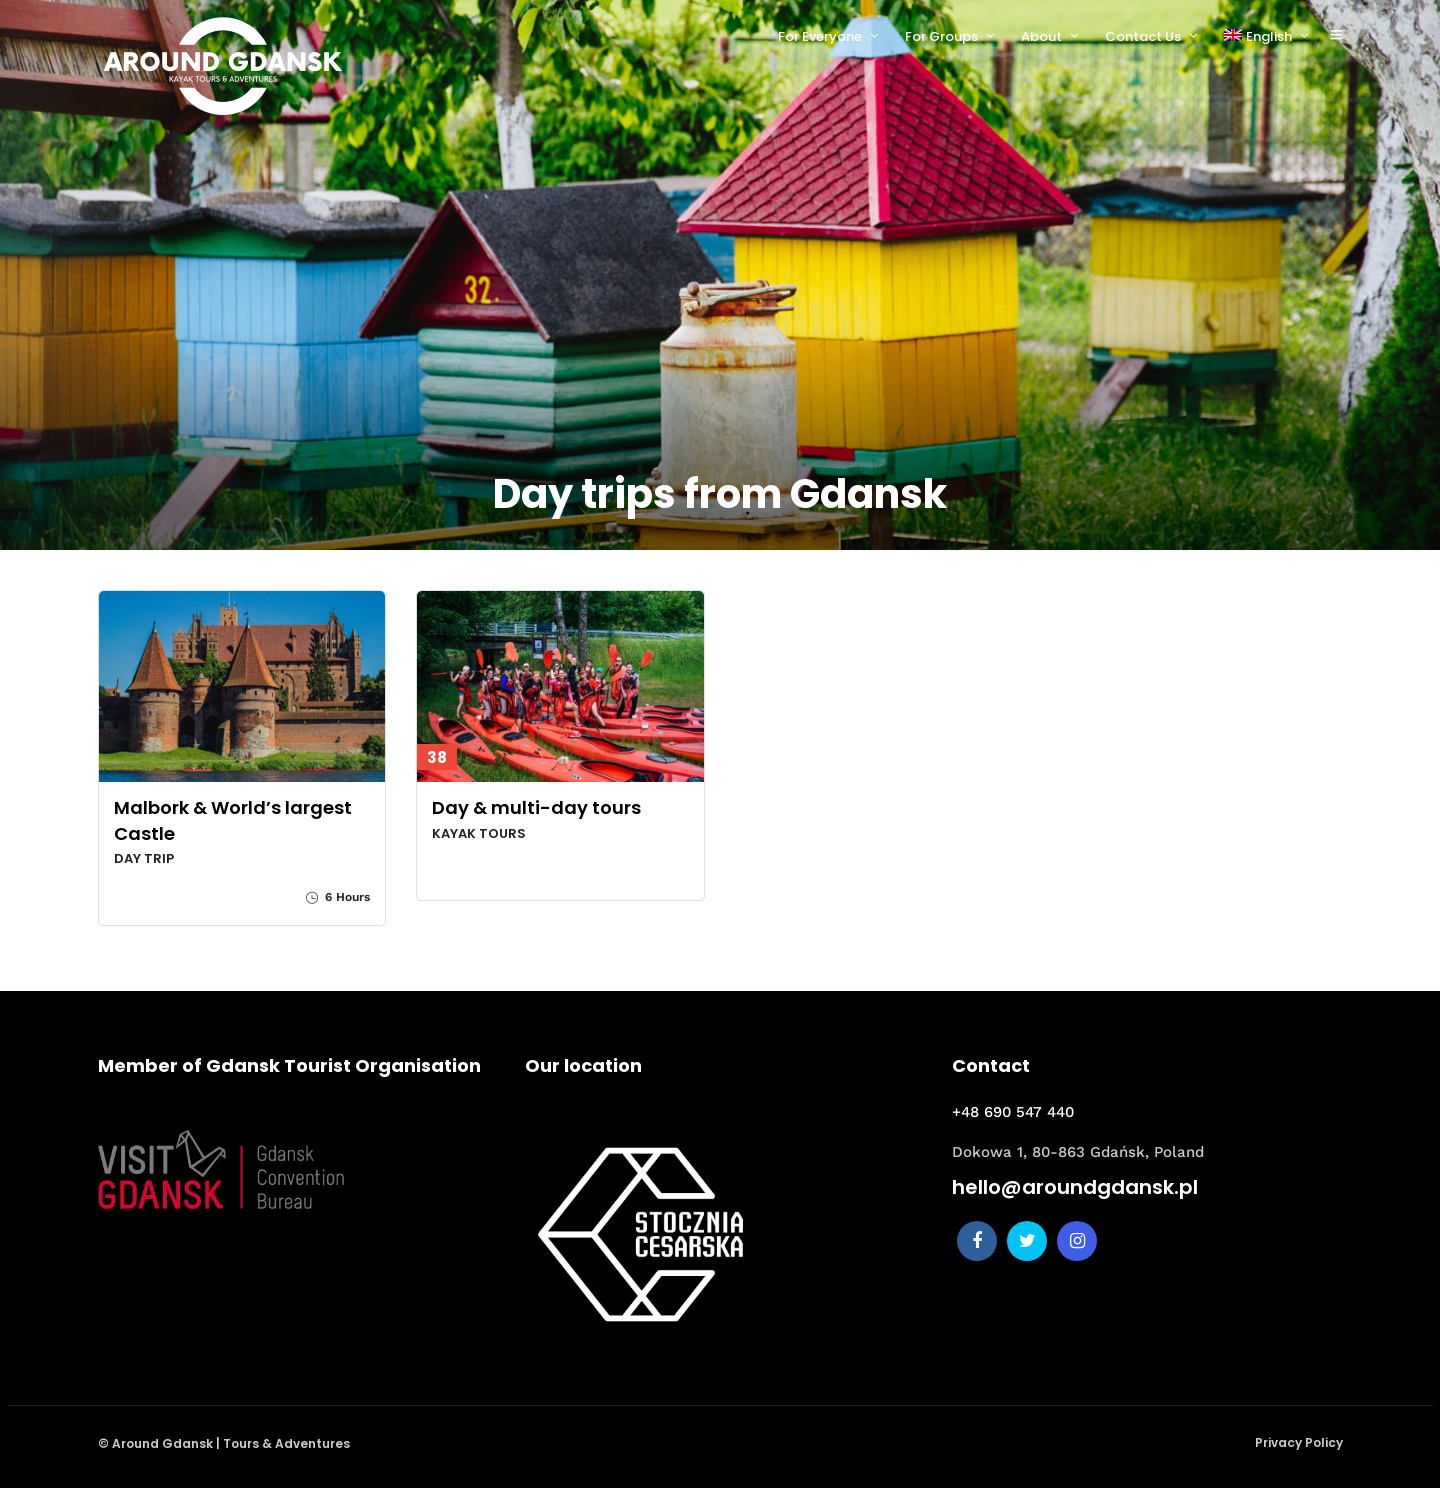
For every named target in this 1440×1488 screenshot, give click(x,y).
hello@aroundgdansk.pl (1075, 1187)
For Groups (941, 36)
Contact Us (1143, 36)
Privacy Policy (1299, 1442)
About (1041, 36)
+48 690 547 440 (1013, 1112)
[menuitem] (1274, 37)
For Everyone (820, 36)
